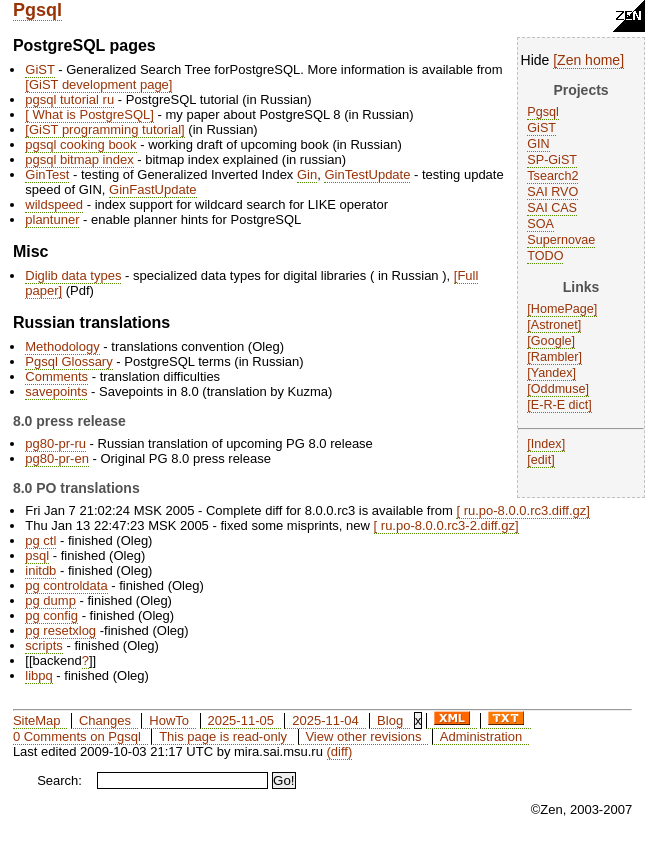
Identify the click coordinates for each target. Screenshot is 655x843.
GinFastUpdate (152, 189)
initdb (40, 570)
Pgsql (37, 10)
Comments (56, 376)
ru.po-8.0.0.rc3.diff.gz (523, 510)
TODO (545, 256)
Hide (535, 60)
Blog (390, 720)
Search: (59, 780)
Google (551, 341)
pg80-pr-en (57, 458)
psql (37, 555)
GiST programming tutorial (105, 129)
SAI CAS (552, 208)
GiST (541, 128)
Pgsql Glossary (68, 361)
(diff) (340, 751)
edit (541, 460)
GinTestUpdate (367, 174)
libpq (38, 675)
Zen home (588, 60)
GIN (538, 144)
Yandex (552, 373)
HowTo (169, 720)
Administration (481, 736)
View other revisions (363, 736)
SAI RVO (552, 192)
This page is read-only (223, 736)
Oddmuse (558, 389)
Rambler (555, 357)
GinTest (47, 174)
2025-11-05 (240, 720)
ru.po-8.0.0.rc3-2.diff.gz (446, 525)
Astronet (554, 325)
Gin (307, 174)
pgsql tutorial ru (69, 99)
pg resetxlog (60, 630)
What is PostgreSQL (89, 114)
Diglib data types (73, 275)
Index (546, 444)
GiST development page (99, 84)
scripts (44, 645)
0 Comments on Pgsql (77, 736)
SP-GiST (552, 160)
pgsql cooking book (80, 144)
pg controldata (66, 585)
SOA (540, 224)
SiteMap (37, 720)
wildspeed (54, 204)
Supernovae (561, 240)
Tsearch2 (552, 176)
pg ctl (40, 540)
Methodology (62, 346)
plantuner (52, 219)
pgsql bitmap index (79, 159)
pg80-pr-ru (55, 443)
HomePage (562, 309)
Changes (105, 720)
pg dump (50, 600)
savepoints (56, 391)
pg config (51, 615)
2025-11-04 (325, 720)
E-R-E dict (559, 405)
